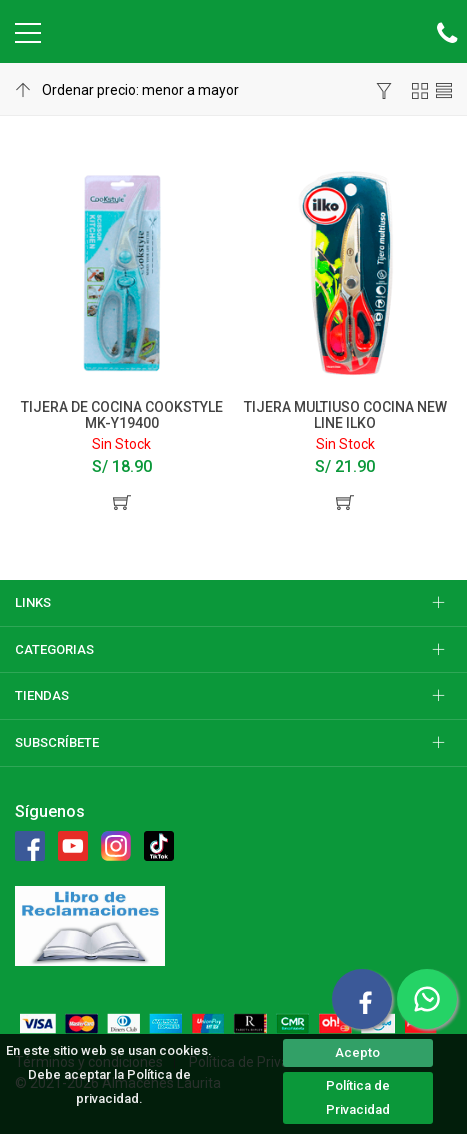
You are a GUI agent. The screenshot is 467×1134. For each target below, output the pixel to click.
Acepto (357, 1052)
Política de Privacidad (358, 1097)
